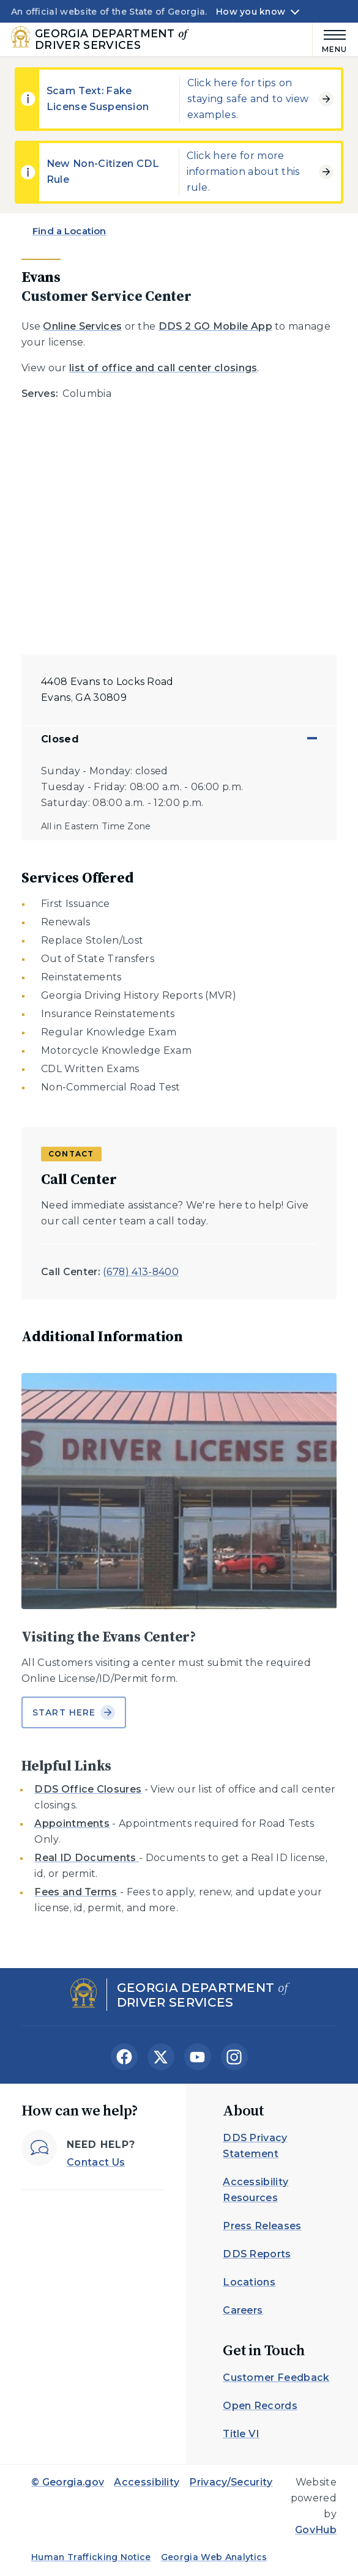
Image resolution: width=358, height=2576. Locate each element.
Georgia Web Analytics (214, 2557)
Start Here (73, 1712)
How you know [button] (250, 12)
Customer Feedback (276, 2377)
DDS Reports (257, 2254)
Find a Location (69, 231)
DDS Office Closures (87, 1789)
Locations (249, 2282)
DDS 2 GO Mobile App (215, 326)
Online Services (82, 326)
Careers (243, 2310)
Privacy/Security (230, 2482)
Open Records (260, 2405)
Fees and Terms (75, 1892)
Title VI (241, 2434)
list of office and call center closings (163, 368)
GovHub (316, 2530)
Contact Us (96, 2162)
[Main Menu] (330, 39)
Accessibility (146, 2482)
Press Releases (262, 2226)
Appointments (72, 1823)
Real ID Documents (86, 1858)
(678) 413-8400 (140, 1272)
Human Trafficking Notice (91, 2557)
